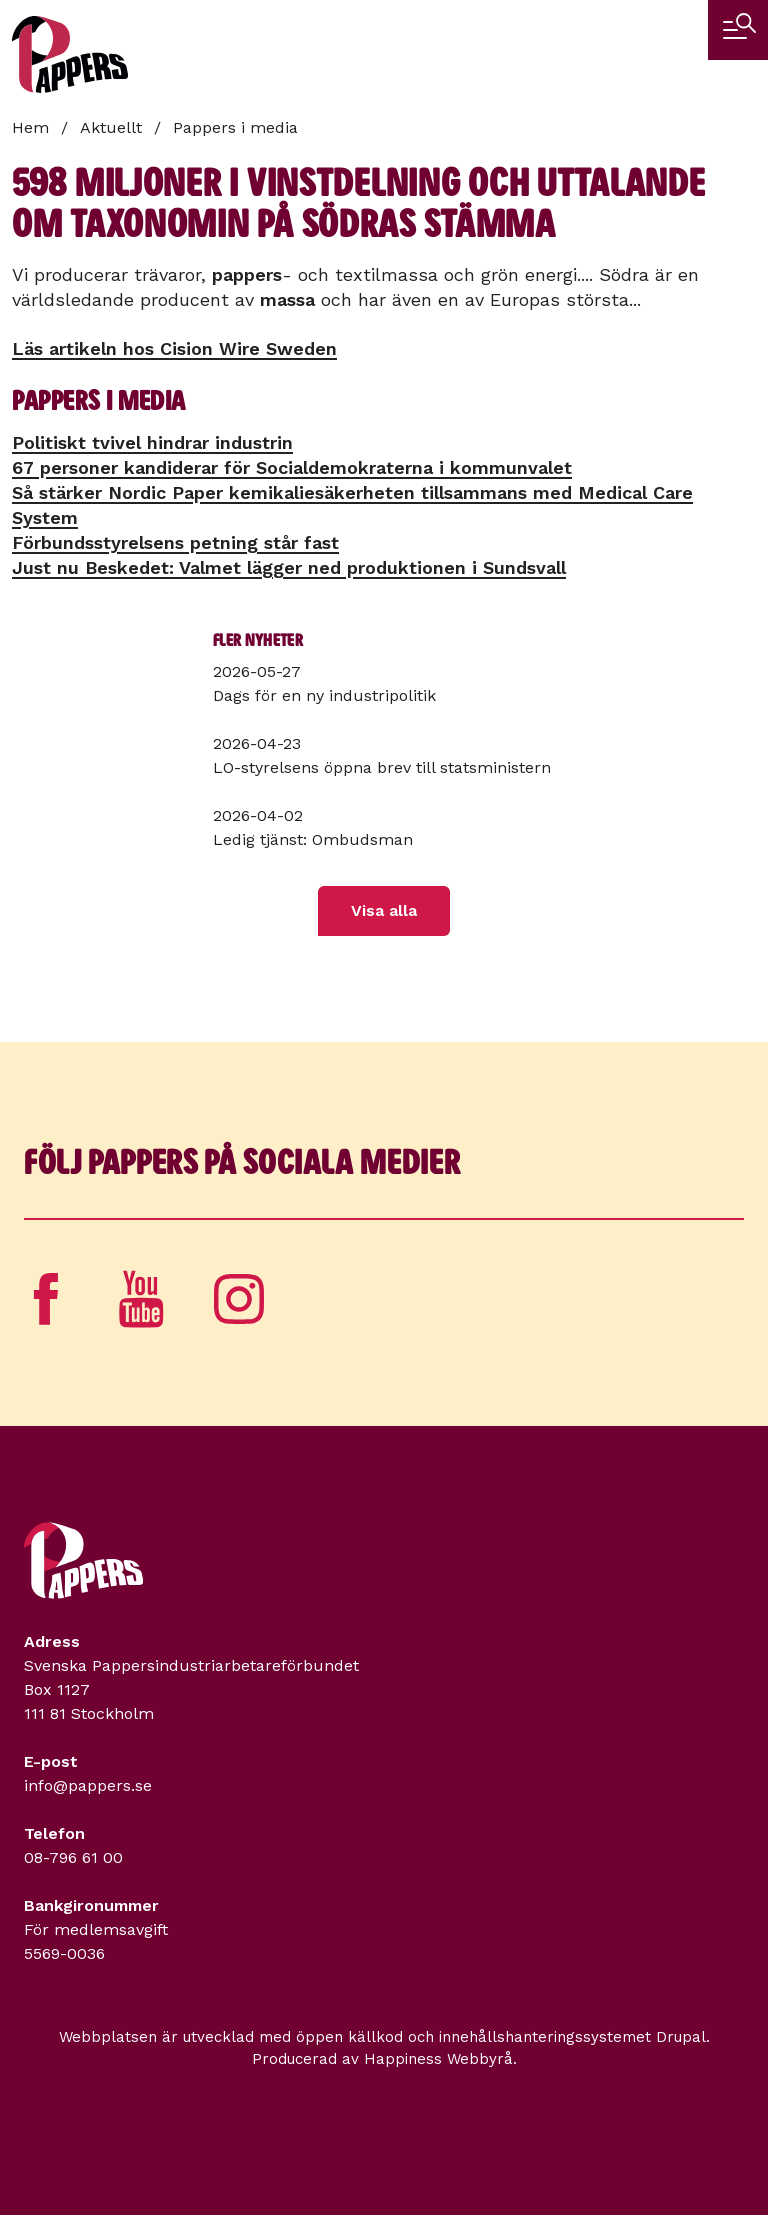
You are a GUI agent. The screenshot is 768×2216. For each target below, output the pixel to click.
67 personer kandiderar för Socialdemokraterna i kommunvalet (292, 467)
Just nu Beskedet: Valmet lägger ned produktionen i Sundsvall (289, 567)
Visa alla (384, 910)
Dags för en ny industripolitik (324, 695)
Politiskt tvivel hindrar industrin (152, 442)
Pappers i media (235, 127)
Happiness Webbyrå (438, 2059)
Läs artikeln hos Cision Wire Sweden (174, 348)
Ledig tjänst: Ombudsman (313, 839)
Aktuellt (111, 127)
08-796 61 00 (73, 1857)
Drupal (681, 2037)
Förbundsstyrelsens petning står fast (175, 542)
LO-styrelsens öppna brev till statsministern (382, 767)
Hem (30, 127)
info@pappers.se (88, 1785)
